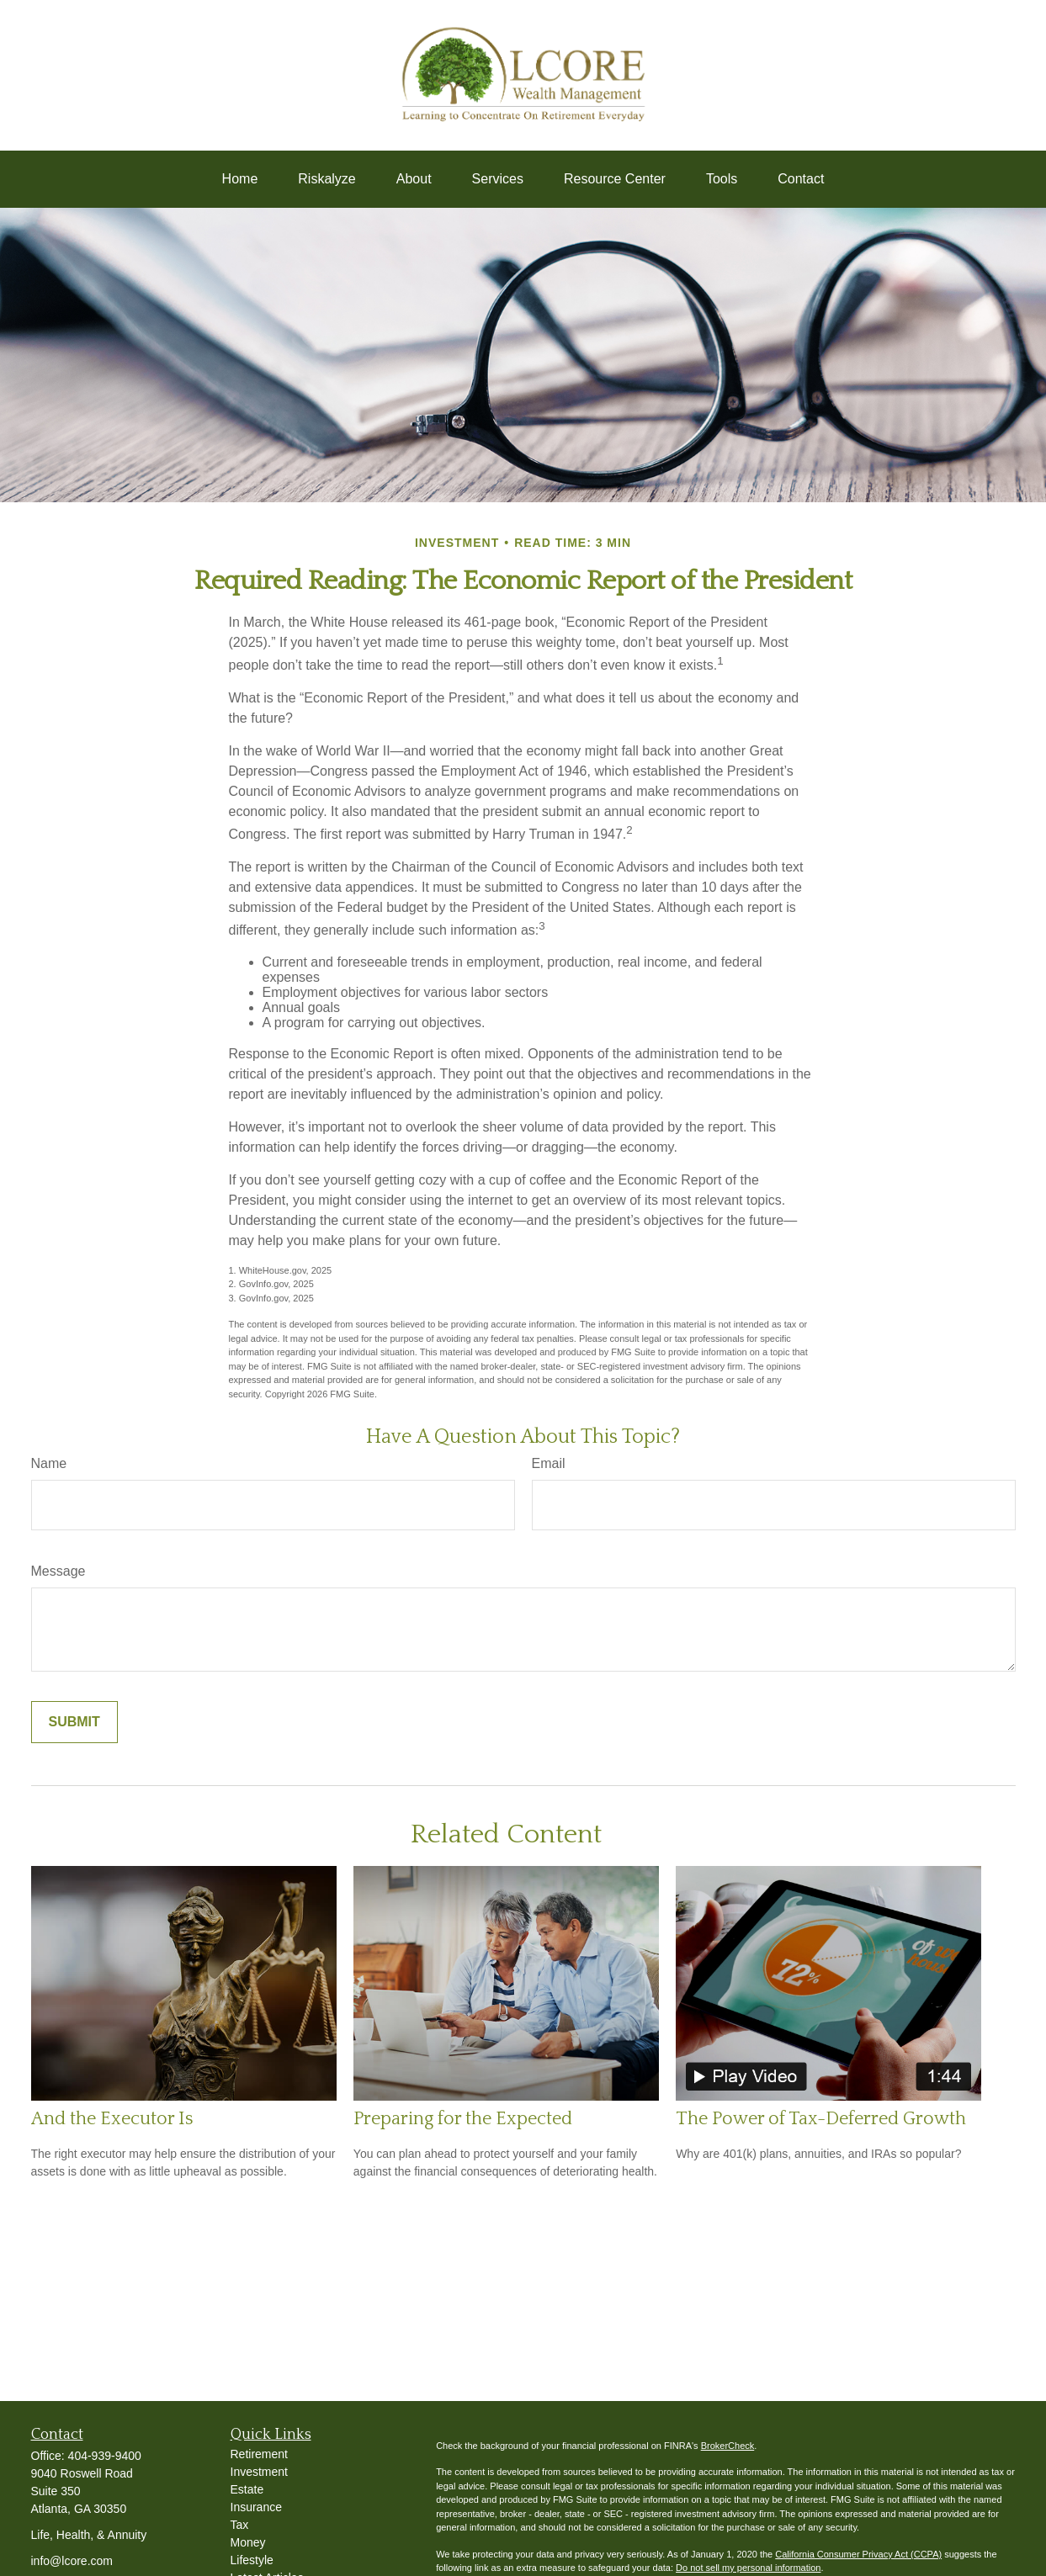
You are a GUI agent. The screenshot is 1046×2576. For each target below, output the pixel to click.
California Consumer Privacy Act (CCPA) (858, 2554)
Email (548, 1463)
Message (58, 1571)
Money (248, 2542)
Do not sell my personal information (748, 2568)
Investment (259, 2471)
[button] (240, 179)
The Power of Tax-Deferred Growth (821, 2118)
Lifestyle (252, 2560)
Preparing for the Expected (462, 2118)
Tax (240, 2524)
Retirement (259, 2454)
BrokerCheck (728, 2446)
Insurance (256, 2507)
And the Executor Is (112, 2118)
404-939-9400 (104, 2455)
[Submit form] (74, 1722)
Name (49, 1463)
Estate (247, 2489)
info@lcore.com (72, 2561)
